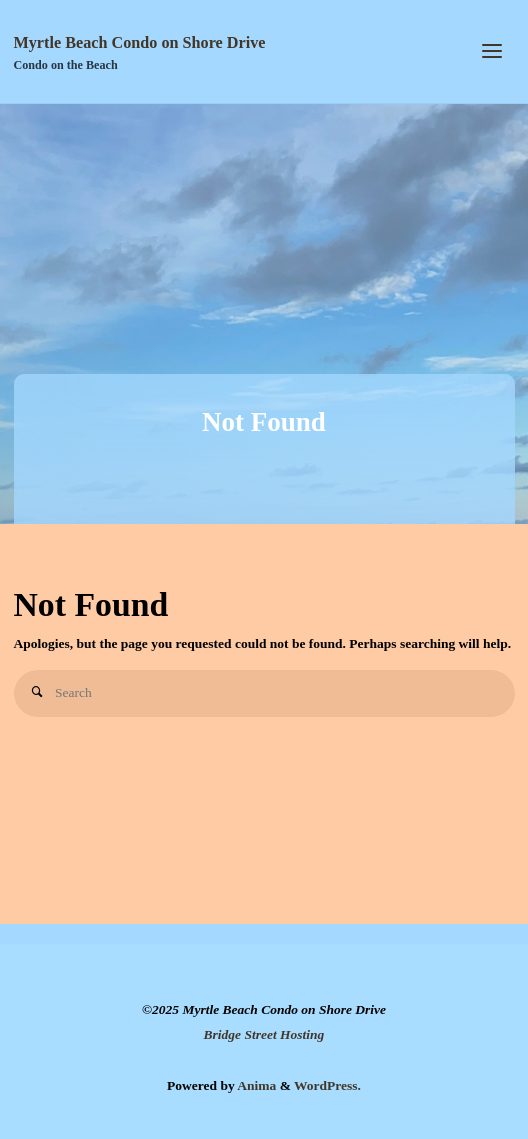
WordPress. (327, 1085)
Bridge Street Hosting (264, 1034)
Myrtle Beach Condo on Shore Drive (140, 43)
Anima (256, 1085)
